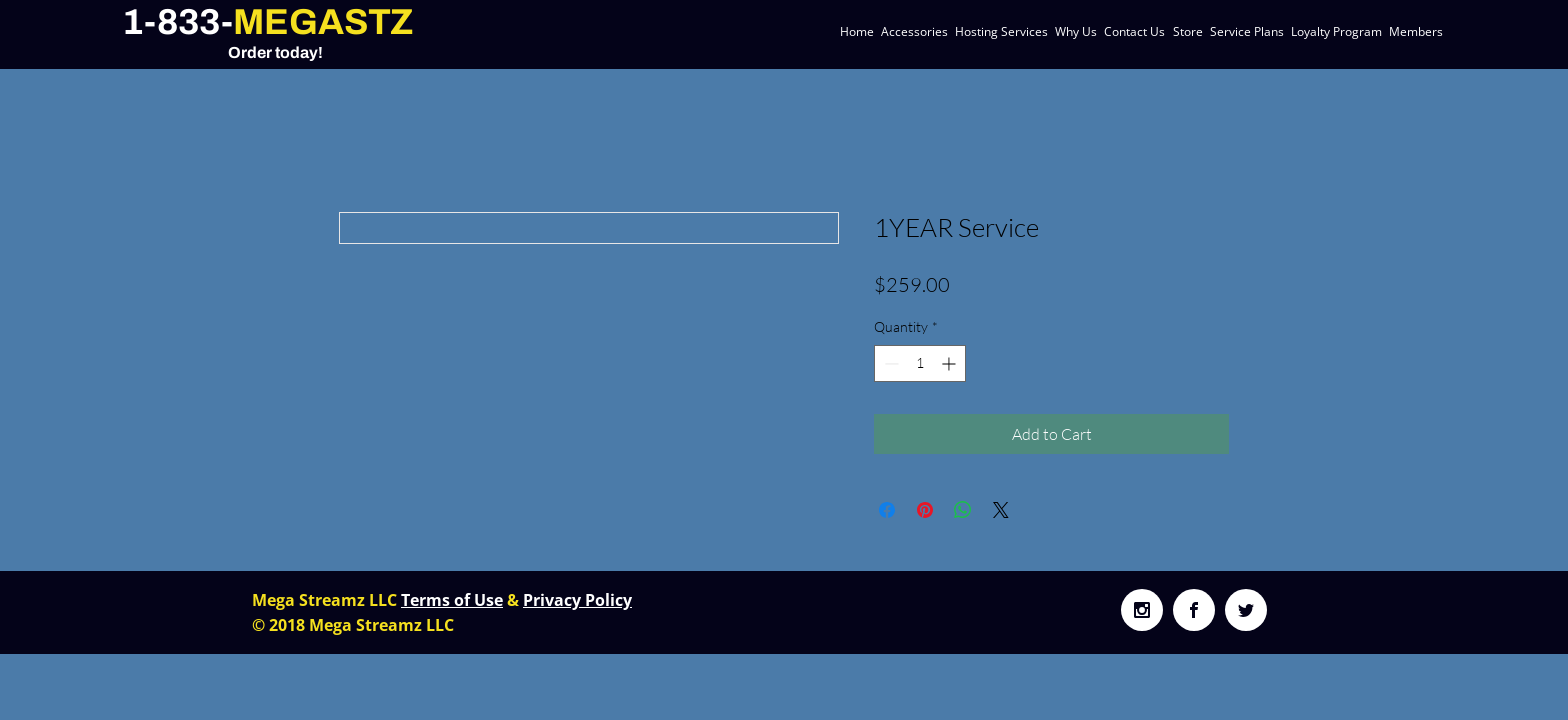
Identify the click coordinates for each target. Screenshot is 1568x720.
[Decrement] (889, 363)
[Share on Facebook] (887, 510)
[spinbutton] (920, 363)
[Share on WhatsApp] (963, 510)
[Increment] (950, 363)
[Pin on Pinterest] (925, 510)
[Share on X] (1001, 510)
